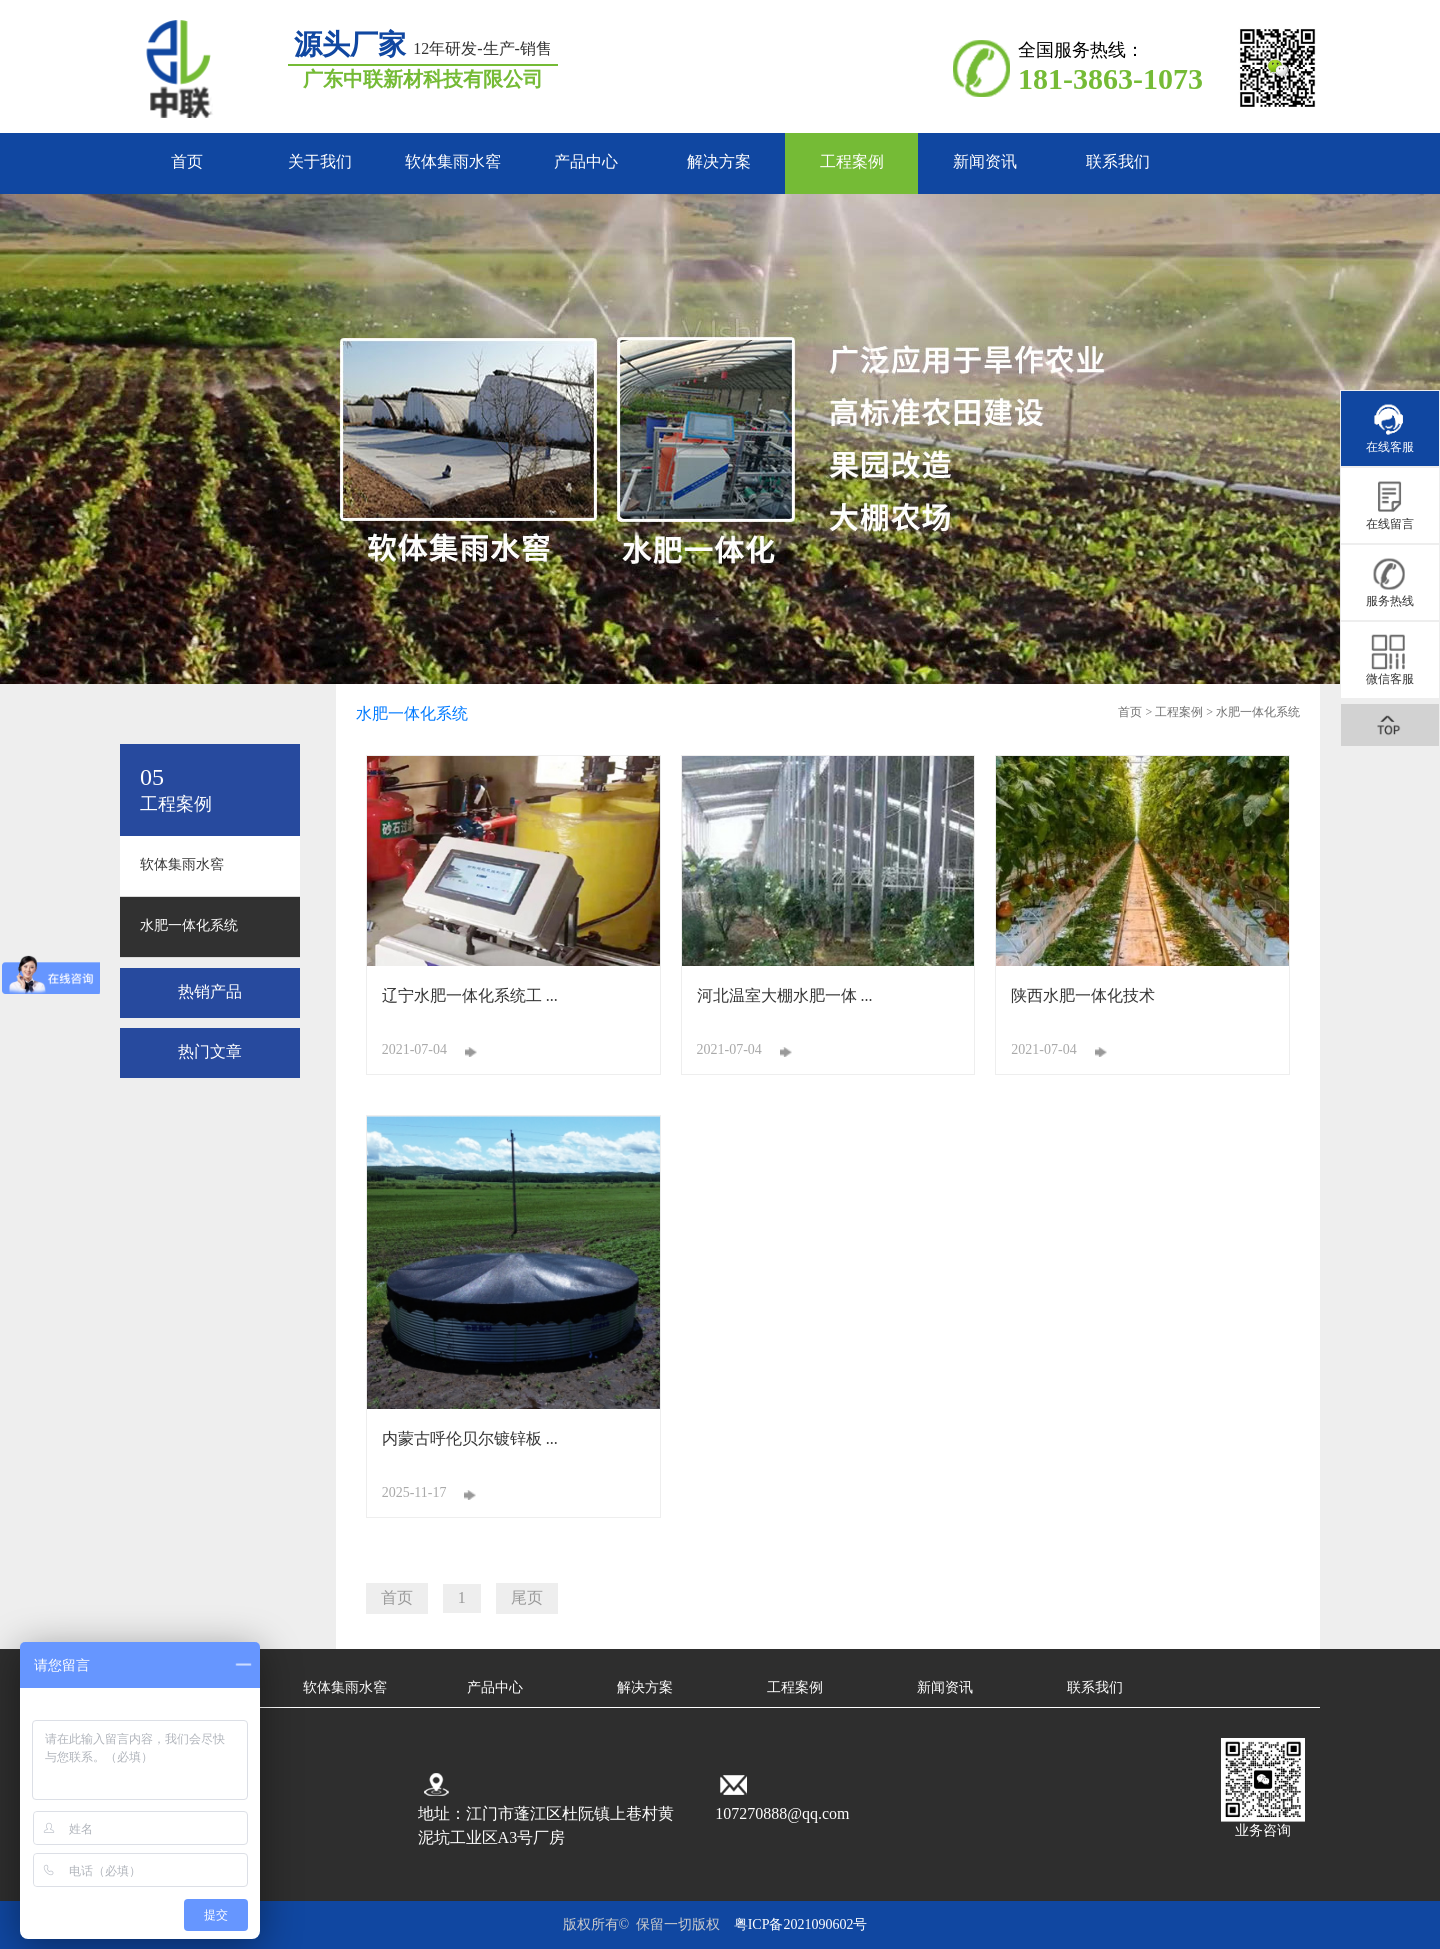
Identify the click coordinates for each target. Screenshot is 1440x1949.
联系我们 (1118, 162)
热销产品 (210, 992)
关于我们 (320, 162)
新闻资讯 (985, 162)
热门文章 (210, 1052)
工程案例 (852, 162)
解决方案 (719, 162)
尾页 (527, 1598)
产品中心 (586, 162)
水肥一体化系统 (189, 926)
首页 (187, 162)
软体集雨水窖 (453, 162)
